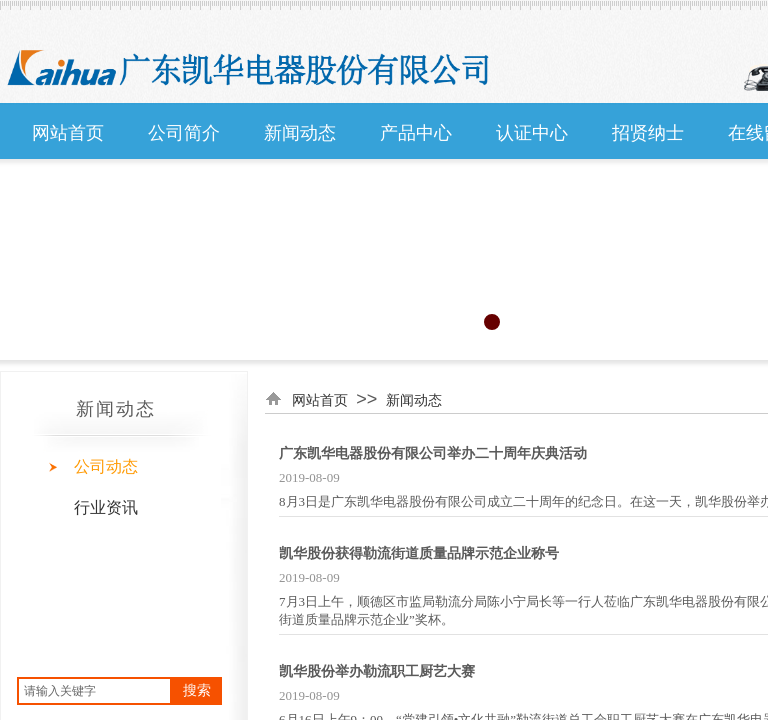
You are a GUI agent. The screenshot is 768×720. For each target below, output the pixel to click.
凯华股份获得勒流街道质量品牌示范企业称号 (419, 553)
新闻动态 (300, 133)
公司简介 (184, 133)
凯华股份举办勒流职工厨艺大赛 (377, 671)
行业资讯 (106, 507)
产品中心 (416, 133)
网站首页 (68, 133)
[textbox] (94, 691)
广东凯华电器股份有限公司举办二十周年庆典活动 (433, 453)
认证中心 (532, 133)
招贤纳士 (648, 133)
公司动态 (106, 466)
